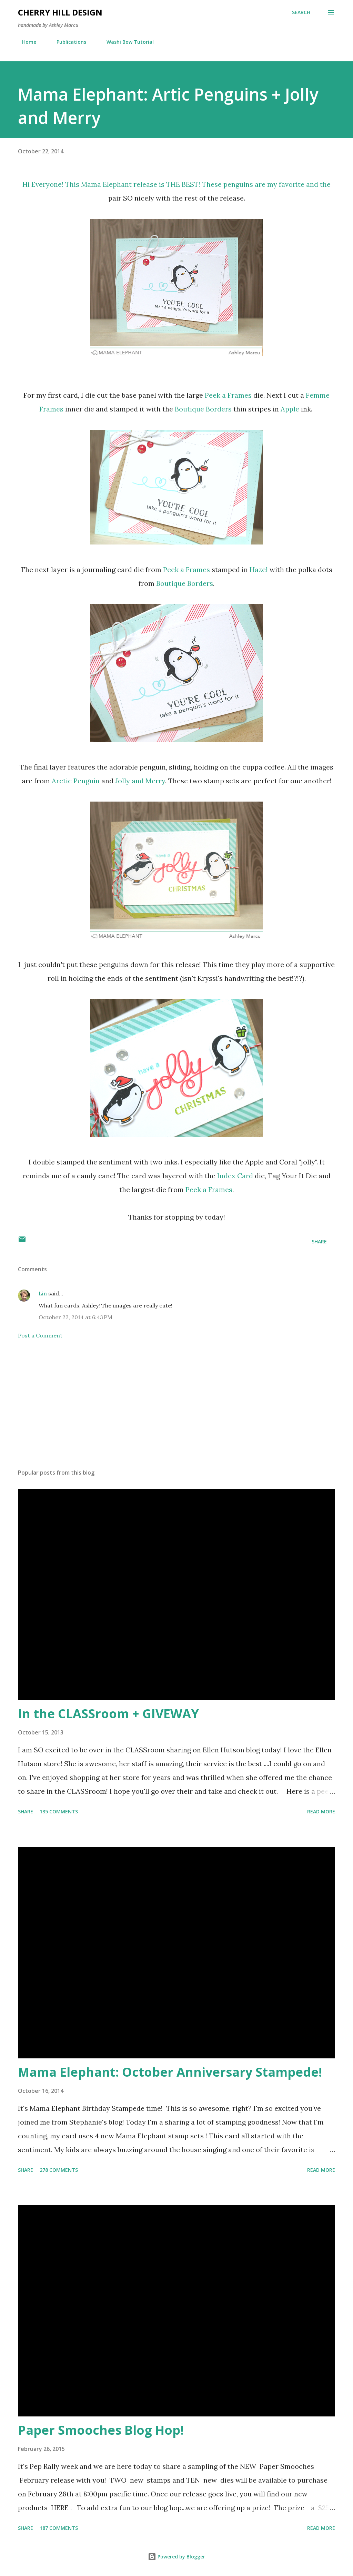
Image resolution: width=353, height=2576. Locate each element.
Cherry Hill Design (60, 12)
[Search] (301, 12)
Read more (321, 1811)
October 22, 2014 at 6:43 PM (75, 1317)
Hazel (259, 569)
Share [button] (319, 1241)
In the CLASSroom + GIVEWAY (108, 1713)
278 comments (59, 2170)
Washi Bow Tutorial (126, 42)
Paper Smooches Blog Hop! (101, 2430)
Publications (67, 42)
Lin (43, 1293)
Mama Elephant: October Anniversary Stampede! (170, 2072)
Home (25, 42)
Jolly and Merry (140, 780)
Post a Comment (40, 1335)
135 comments (59, 1811)
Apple (291, 409)
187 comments (59, 2528)
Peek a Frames (228, 395)
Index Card (235, 1175)
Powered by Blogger (176, 2556)
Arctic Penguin (76, 780)
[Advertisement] (176, 1409)
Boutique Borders (203, 409)
